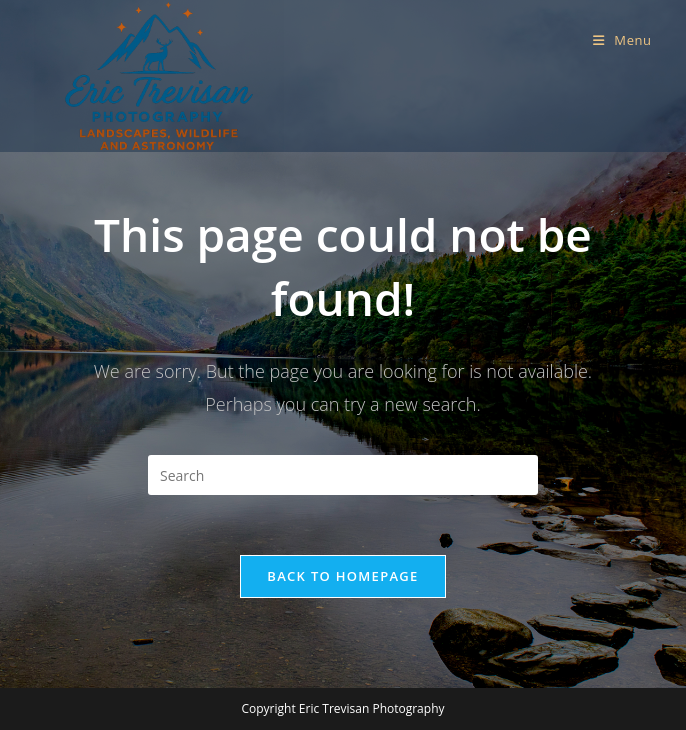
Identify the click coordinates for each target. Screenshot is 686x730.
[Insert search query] (343, 475)
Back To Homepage (342, 576)
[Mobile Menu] (622, 40)
